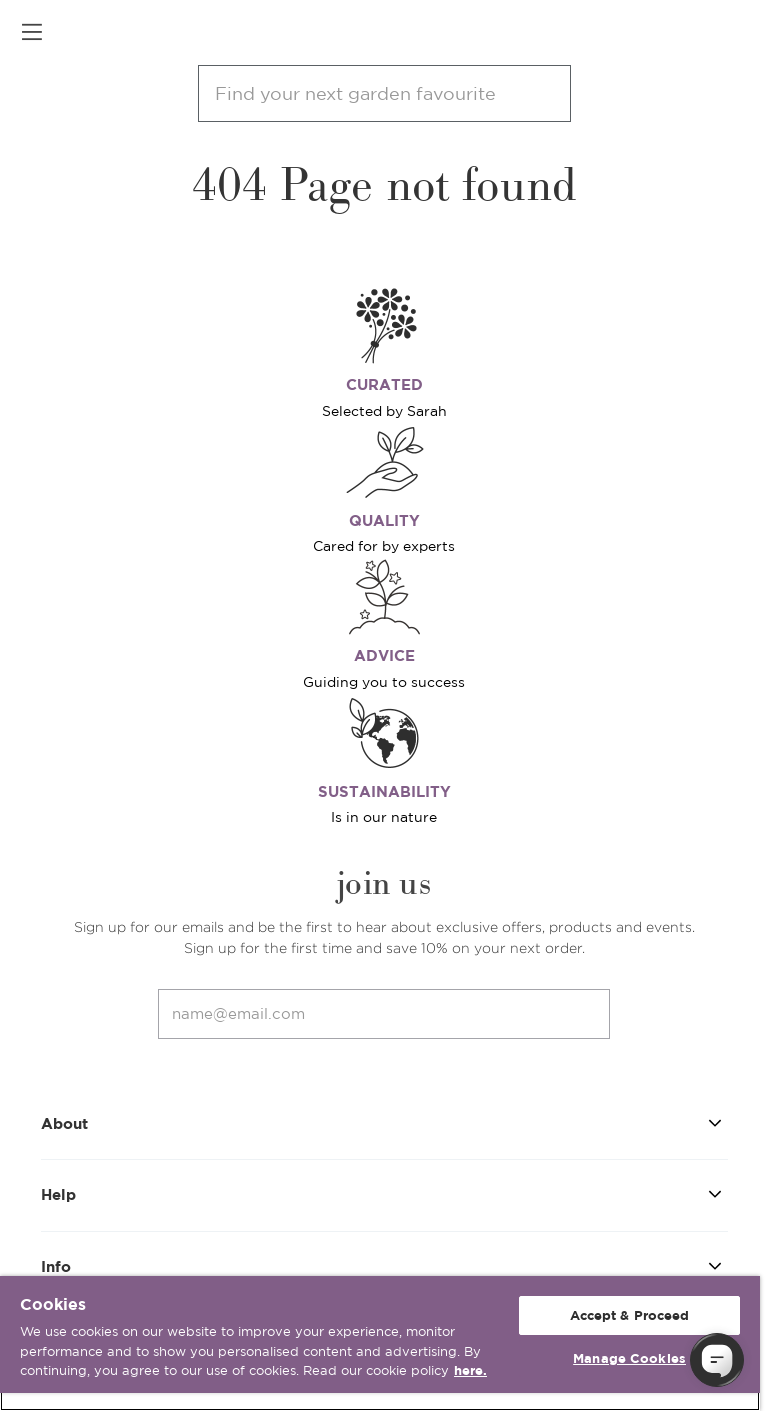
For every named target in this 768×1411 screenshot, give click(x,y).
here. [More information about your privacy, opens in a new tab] (470, 1370)
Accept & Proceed (630, 1315)
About (384, 1122)
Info (384, 1265)
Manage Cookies (629, 1358)
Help (384, 1193)
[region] (380, 1343)
